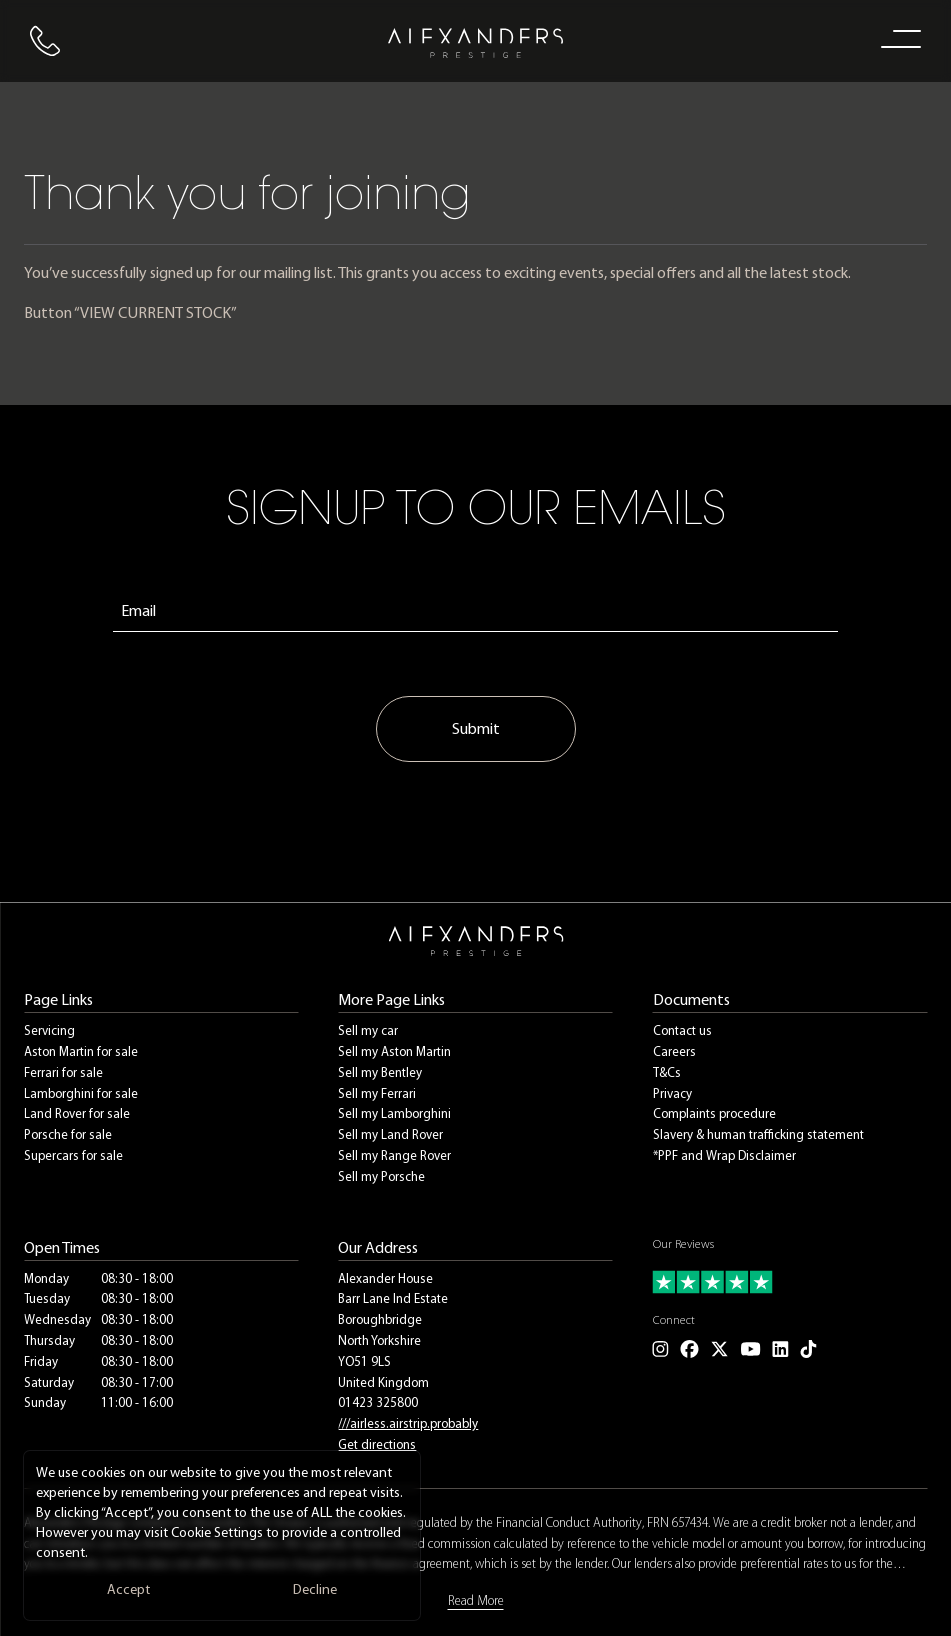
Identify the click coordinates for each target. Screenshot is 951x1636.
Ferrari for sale (63, 1072)
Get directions (377, 1444)
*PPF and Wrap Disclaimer (724, 1155)
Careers (674, 1051)
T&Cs (667, 1072)
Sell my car (368, 1030)
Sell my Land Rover (390, 1134)
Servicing (49, 1030)
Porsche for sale (68, 1134)
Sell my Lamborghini (394, 1113)
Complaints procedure (714, 1113)
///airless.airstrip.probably (408, 1423)
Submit (476, 728)
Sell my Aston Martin (394, 1051)
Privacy (672, 1093)
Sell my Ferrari (377, 1093)
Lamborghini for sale (81, 1093)
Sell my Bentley (380, 1072)
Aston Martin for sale (81, 1051)
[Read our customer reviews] (790, 1282)
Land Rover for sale (77, 1113)
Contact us (682, 1030)
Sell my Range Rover (394, 1155)
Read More (476, 1600)
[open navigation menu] (897, 38)
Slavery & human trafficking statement (758, 1134)
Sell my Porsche (381, 1176)
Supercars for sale (73, 1155)
